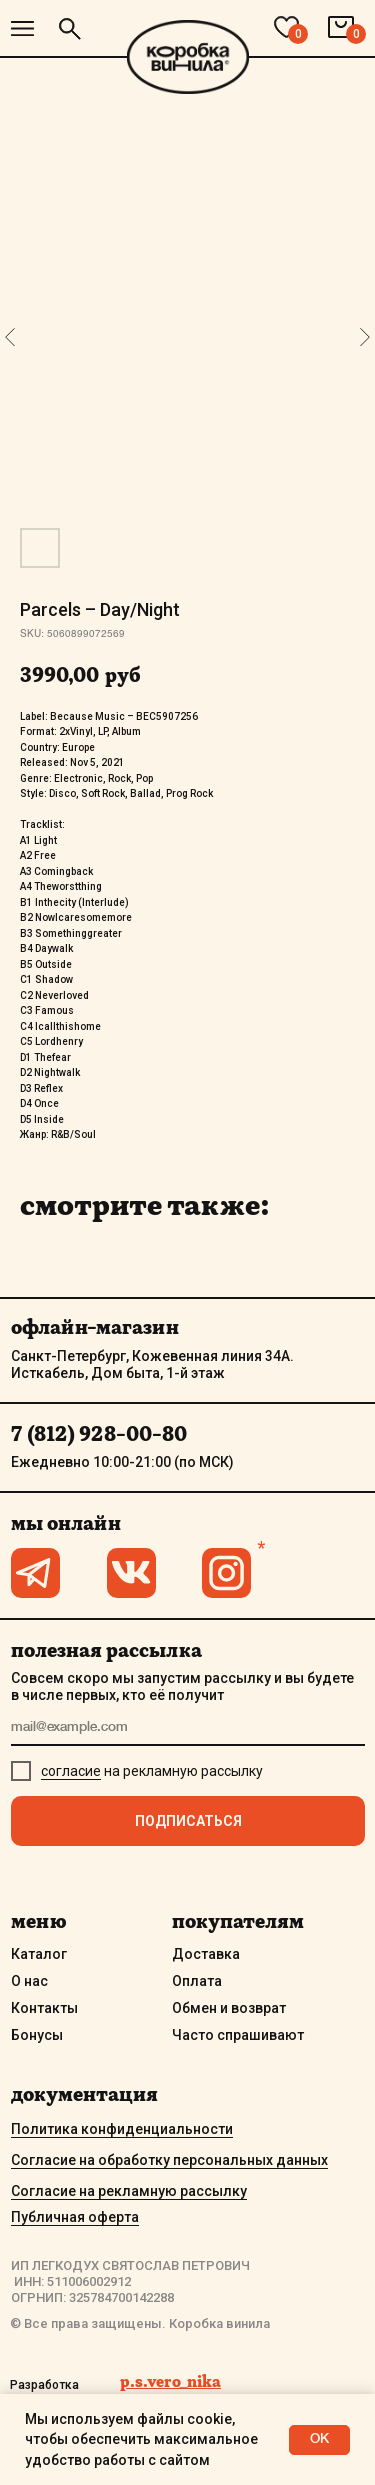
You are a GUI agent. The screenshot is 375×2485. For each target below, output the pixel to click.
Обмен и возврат (229, 2008)
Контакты (44, 2008)
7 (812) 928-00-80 (99, 1434)
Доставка (206, 1954)
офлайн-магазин (95, 1327)
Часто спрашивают (238, 2035)
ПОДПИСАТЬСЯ (188, 1821)
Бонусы (37, 2035)
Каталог (39, 1954)
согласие (71, 1771)
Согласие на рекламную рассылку (129, 2191)
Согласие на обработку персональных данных (169, 2160)
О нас (29, 1981)
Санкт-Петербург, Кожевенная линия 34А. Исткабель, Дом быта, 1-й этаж (152, 1364)
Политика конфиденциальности (122, 2129)
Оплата (197, 1981)
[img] (22, 28)
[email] (188, 1728)
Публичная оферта (75, 2217)
